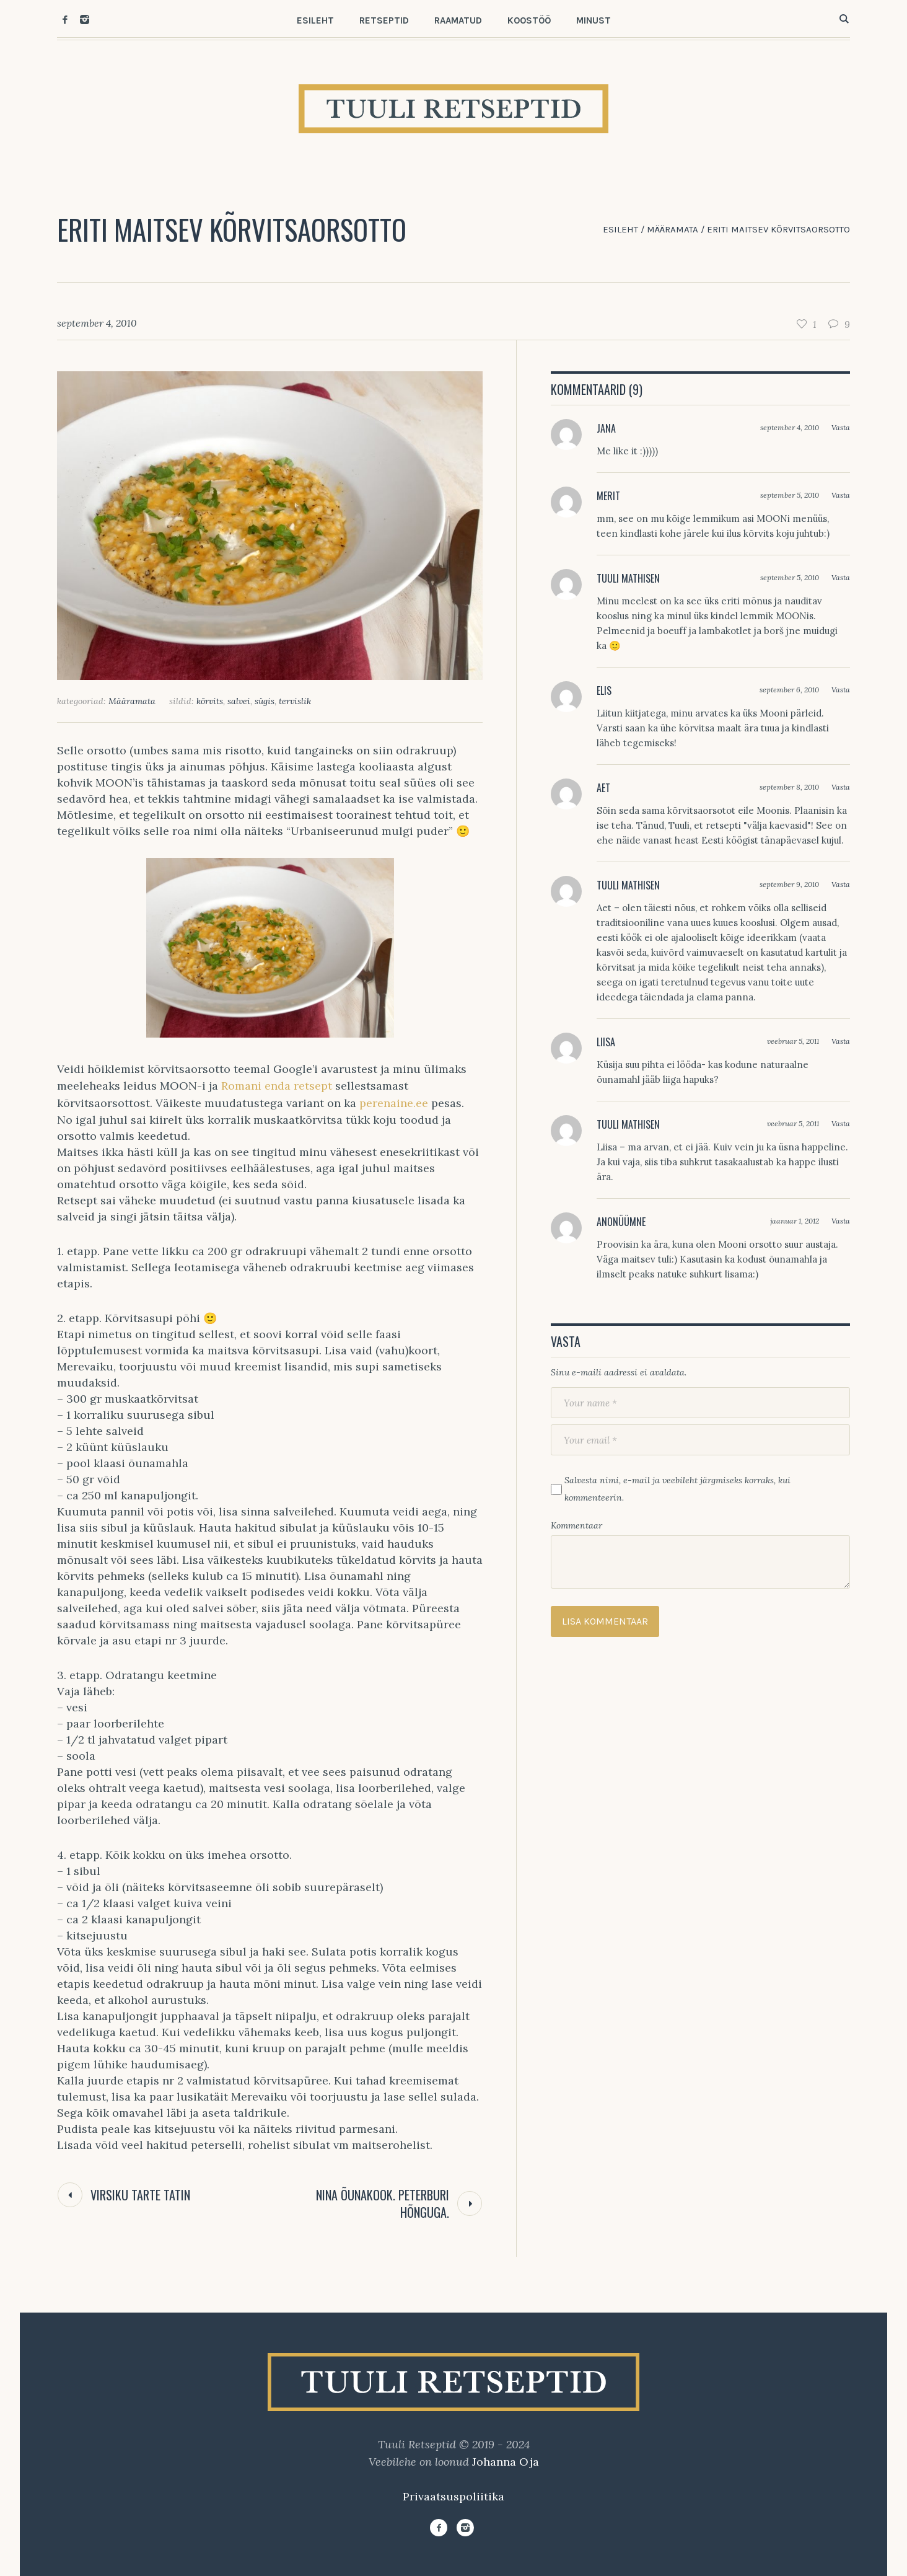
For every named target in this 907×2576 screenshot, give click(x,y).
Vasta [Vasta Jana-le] (840, 427)
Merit (608, 495)
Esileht (620, 229)
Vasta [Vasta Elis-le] (840, 689)
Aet (603, 787)
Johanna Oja (505, 2462)
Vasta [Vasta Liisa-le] (840, 1041)
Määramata (672, 229)
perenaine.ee (395, 1103)
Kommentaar (576, 1525)
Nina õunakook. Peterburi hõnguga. (382, 2203)
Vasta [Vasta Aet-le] (840, 787)
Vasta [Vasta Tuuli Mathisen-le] (840, 577)
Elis (604, 690)
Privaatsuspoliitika (453, 2496)
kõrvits (209, 701)
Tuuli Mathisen (628, 578)
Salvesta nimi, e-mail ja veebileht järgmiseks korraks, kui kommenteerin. (677, 1489)
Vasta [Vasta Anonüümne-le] (840, 1220)
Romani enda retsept (278, 1085)
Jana (606, 428)
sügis (264, 701)
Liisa (606, 1041)
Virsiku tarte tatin (140, 2195)
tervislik (295, 701)
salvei (238, 701)
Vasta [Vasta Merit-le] (840, 495)
